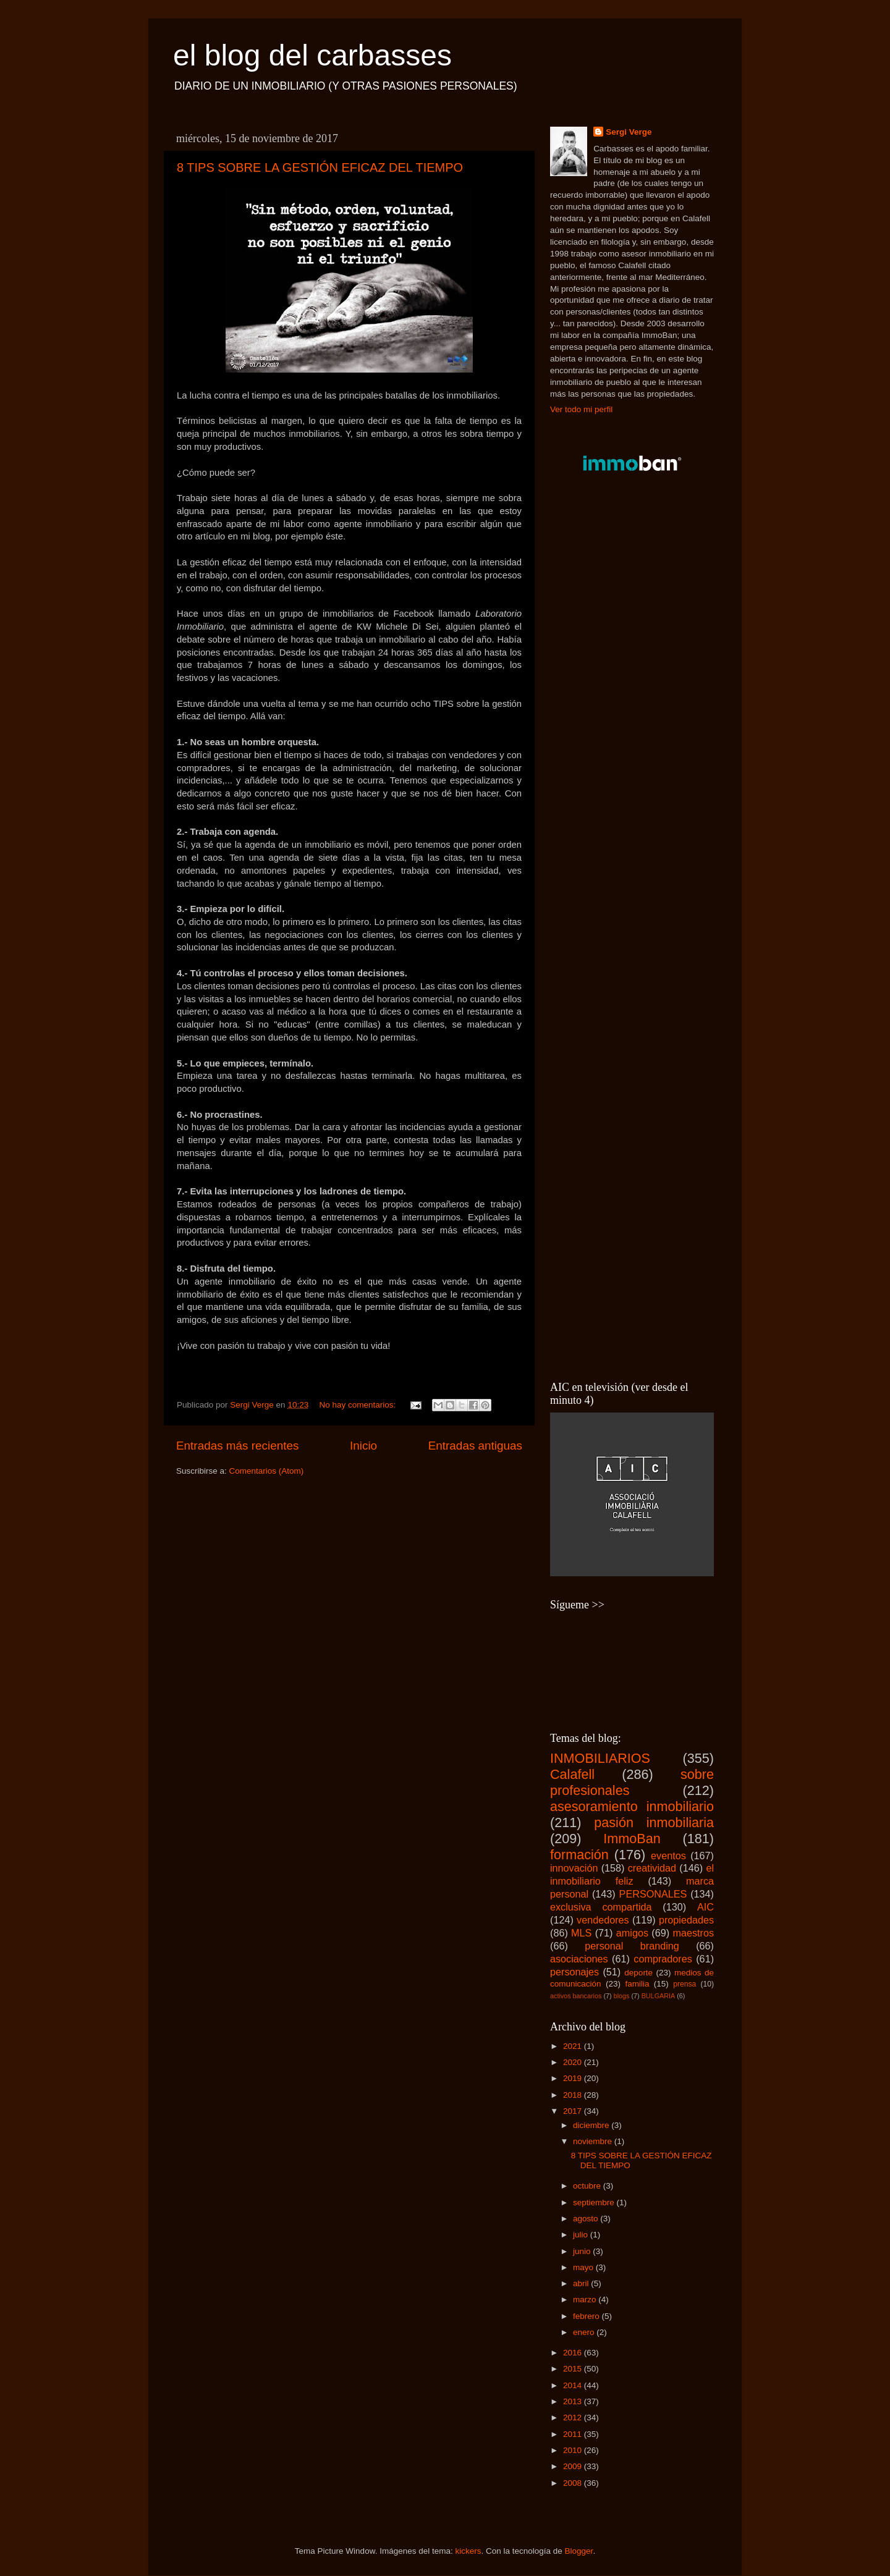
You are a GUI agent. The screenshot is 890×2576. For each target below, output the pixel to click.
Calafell (572, 1774)
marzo (585, 2299)
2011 (573, 2434)
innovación (574, 1867)
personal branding (632, 1945)
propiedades (686, 1919)
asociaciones (579, 1958)
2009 (573, 2466)
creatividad (652, 1867)
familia (637, 1983)
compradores (663, 1958)
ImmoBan (631, 1838)
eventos (668, 1855)
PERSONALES (653, 1893)
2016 (573, 2352)
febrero (587, 2316)
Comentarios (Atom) (266, 1471)
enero (584, 2332)
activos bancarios (575, 1996)
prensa (684, 1984)
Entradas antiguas (475, 1445)
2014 (573, 2385)
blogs (622, 1996)
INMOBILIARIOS (600, 1758)
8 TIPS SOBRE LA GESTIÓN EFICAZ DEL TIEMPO (320, 167)
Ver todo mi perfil (581, 409)
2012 (573, 2417)
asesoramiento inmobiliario (632, 1806)
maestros (693, 1932)
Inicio (363, 1445)
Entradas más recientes (237, 1445)
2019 (573, 2078)
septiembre (595, 2202)
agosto (586, 2218)
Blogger (579, 2551)
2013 (573, 2401)
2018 (573, 2095)
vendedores (603, 1919)
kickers (468, 2551)
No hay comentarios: (358, 1404)
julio (581, 2234)
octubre (588, 2185)
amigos (632, 1932)
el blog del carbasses (312, 55)
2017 (573, 2111)
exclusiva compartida (601, 1906)
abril (582, 2283)
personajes (574, 1971)
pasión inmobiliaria (654, 1822)
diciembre (592, 2125)
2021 (573, 2046)
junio (583, 2251)
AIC (705, 1906)
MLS (581, 1932)
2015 (573, 2368)
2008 (573, 2483)
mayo (584, 2267)
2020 (573, 2062)
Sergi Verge (628, 132)
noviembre (593, 2141)
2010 (573, 2450)
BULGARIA (659, 1996)
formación (579, 1854)
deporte (638, 1972)
